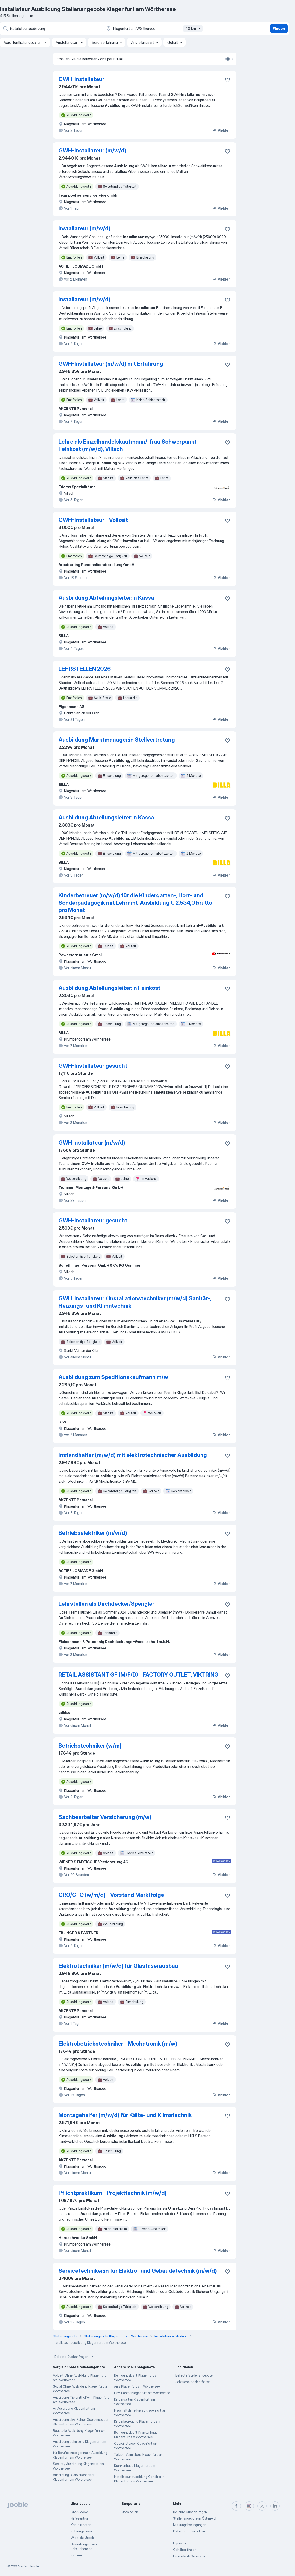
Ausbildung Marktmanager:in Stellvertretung (117, 739)
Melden (221, 130)
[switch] (229, 59)
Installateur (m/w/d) (84, 228)
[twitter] (262, 2506)
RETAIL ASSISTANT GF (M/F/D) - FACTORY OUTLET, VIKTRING (138, 1674)
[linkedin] (275, 2506)
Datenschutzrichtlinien (190, 2531)
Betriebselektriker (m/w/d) (93, 1532)
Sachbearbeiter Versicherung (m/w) (105, 1817)
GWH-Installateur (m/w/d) (92, 150)
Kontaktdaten (81, 2525)
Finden (279, 28)
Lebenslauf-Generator (189, 2556)
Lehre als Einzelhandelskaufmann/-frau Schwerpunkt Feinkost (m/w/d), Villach (128, 445)
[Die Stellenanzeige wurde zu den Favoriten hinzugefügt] (227, 80)
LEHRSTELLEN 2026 (85, 668)
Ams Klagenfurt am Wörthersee (137, 2386)
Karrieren (77, 2555)
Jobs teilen (130, 2512)
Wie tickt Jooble (83, 2538)
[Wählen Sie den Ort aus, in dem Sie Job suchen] (153, 28)
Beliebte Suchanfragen (74, 2356)
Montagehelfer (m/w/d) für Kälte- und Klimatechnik (125, 2115)
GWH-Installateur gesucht (93, 1065)
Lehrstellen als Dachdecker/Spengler (106, 1603)
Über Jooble (79, 2512)
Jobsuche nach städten (193, 2382)
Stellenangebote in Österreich (195, 2518)
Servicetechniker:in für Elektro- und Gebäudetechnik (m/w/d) (138, 2270)
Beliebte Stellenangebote (194, 2375)
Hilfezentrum (80, 2518)
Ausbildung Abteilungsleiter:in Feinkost (109, 988)
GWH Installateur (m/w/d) (92, 1142)
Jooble (34, 2566)
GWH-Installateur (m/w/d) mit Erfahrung (111, 363)
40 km (193, 28)
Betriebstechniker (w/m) (90, 1745)
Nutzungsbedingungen (189, 2525)
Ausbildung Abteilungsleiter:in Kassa (106, 597)
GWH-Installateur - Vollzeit (93, 520)
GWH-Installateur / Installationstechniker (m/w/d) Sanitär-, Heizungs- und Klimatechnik (135, 1302)
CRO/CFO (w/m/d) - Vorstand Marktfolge (111, 1895)
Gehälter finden (184, 2550)
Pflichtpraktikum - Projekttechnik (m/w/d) (113, 2193)
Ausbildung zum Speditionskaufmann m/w (113, 1377)
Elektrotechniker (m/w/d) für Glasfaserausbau (118, 1965)
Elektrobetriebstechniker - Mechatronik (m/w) (118, 2043)
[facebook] (236, 2506)
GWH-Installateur (81, 79)
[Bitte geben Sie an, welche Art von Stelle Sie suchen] (50, 28)
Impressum (180, 2543)
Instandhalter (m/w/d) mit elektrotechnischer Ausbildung (133, 1455)
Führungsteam (81, 2531)
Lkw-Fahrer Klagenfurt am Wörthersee (142, 2393)
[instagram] (249, 2506)
